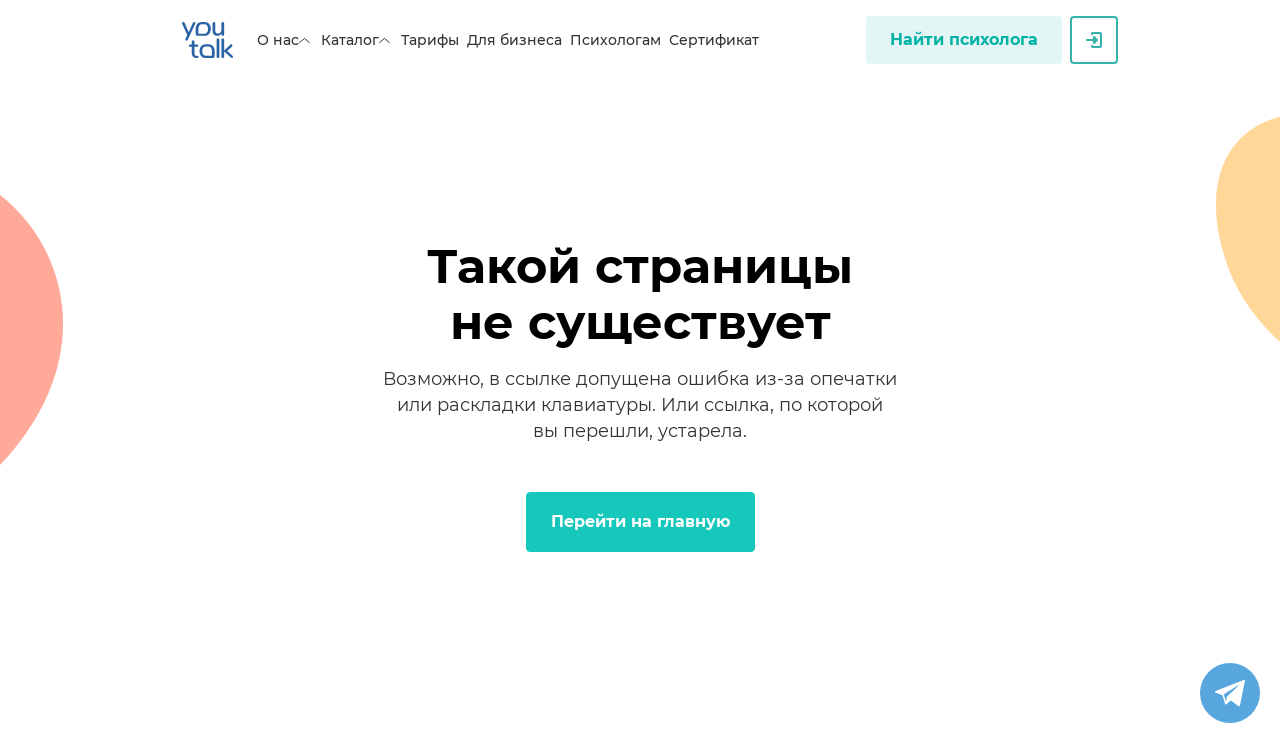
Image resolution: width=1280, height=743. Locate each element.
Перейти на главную (640, 521)
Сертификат (714, 40)
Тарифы (430, 40)
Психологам (615, 40)
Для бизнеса (514, 40)
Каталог (357, 40)
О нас (285, 40)
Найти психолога (964, 39)
